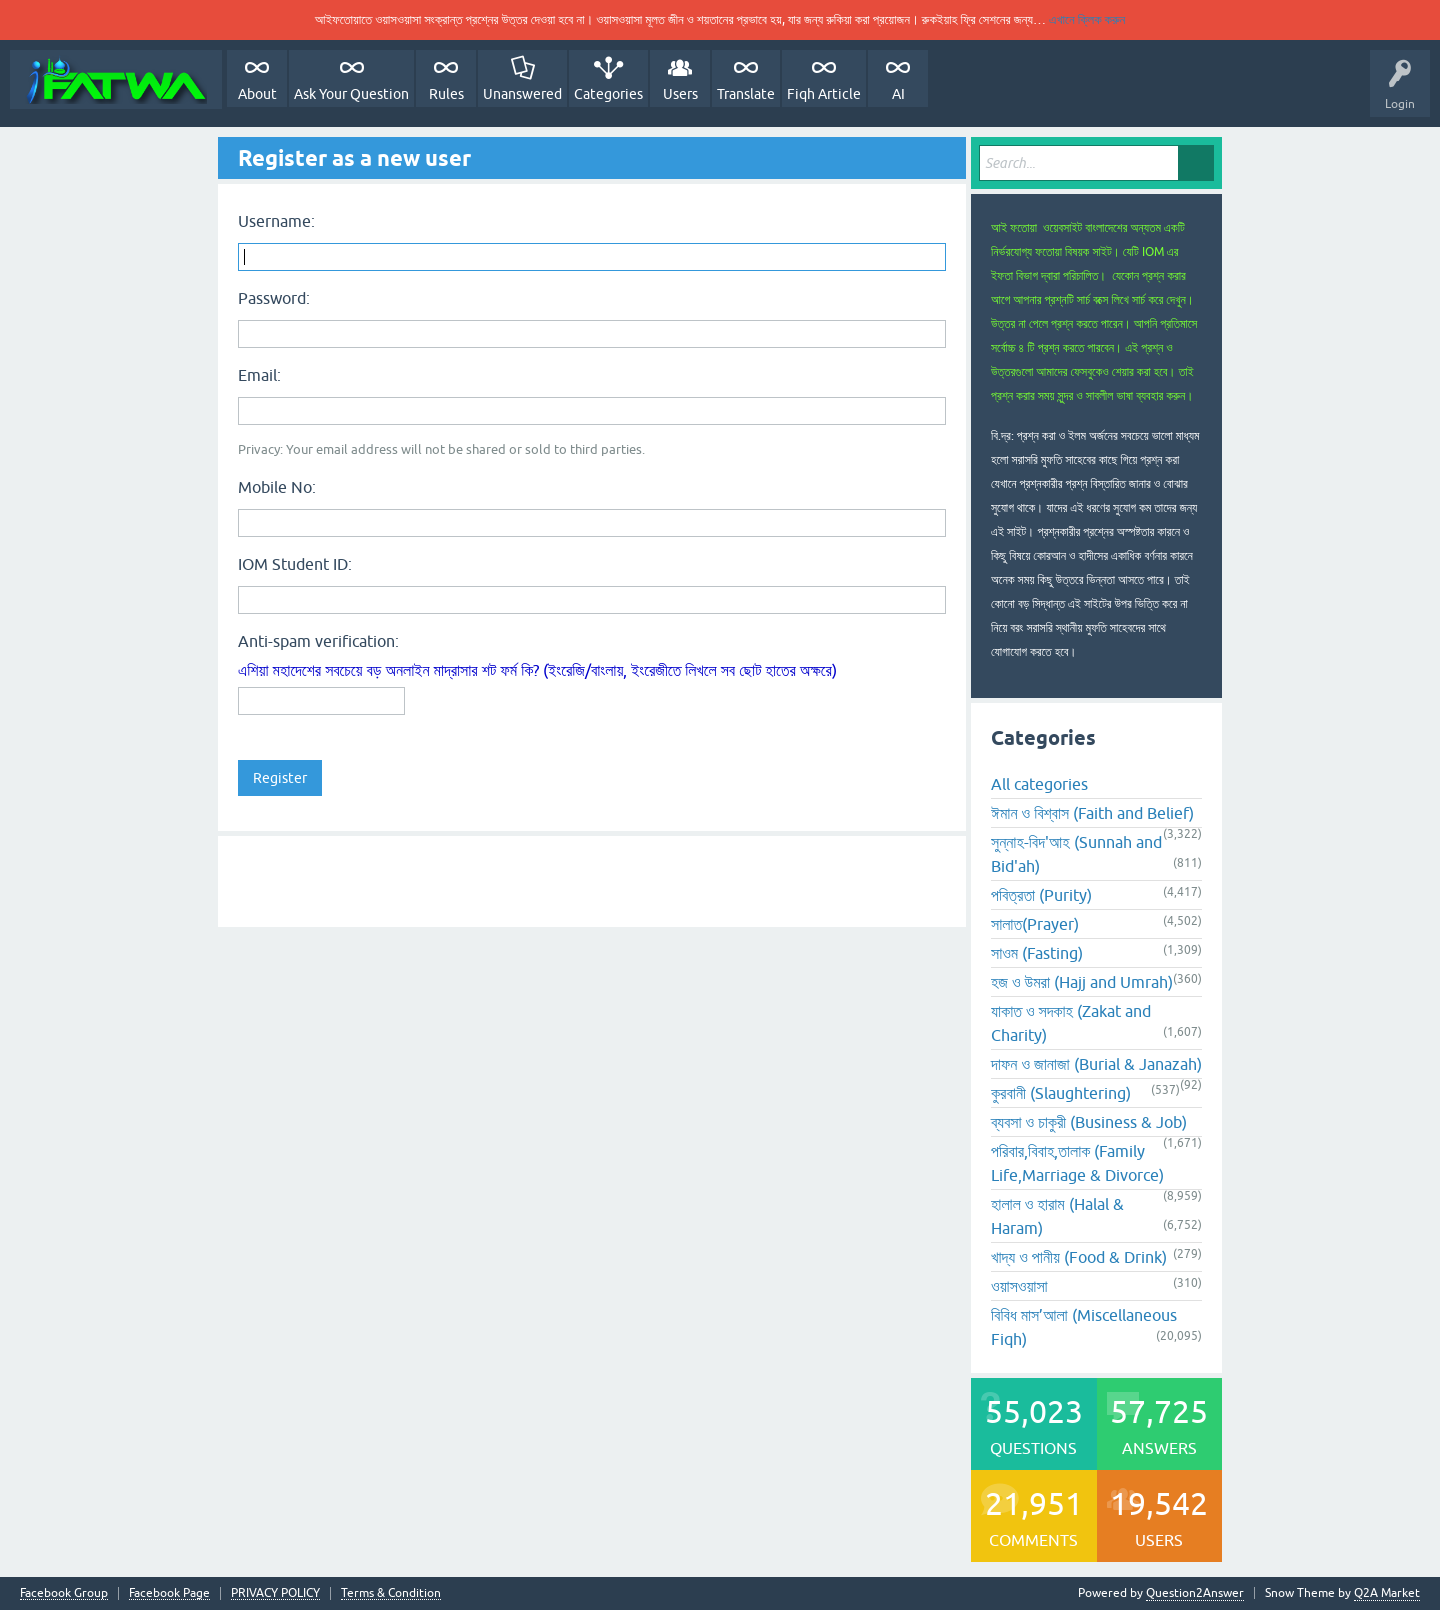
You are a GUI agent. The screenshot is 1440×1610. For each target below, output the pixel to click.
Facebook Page (169, 1593)
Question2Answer (1195, 1593)
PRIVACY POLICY (275, 1593)
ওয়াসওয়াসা (1019, 1286)
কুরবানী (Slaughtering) (1061, 1093)
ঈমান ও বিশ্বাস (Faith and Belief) (1092, 813)
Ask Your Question (351, 94)
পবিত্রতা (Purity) (1041, 895)
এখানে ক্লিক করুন (1087, 19)
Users (680, 94)
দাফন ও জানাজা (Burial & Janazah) (1096, 1064)
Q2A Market (1387, 1593)
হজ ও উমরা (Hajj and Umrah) (1082, 982)
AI (898, 94)
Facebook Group (64, 1593)
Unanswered (522, 94)
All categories (1039, 784)
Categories (608, 94)
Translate (746, 94)
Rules (446, 94)
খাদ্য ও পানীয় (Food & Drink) (1079, 1257)
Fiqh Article (824, 94)
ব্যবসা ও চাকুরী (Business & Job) (1089, 1122)
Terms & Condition (391, 1593)
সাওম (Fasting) (1037, 953)
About (257, 94)
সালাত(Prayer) (1035, 924)
